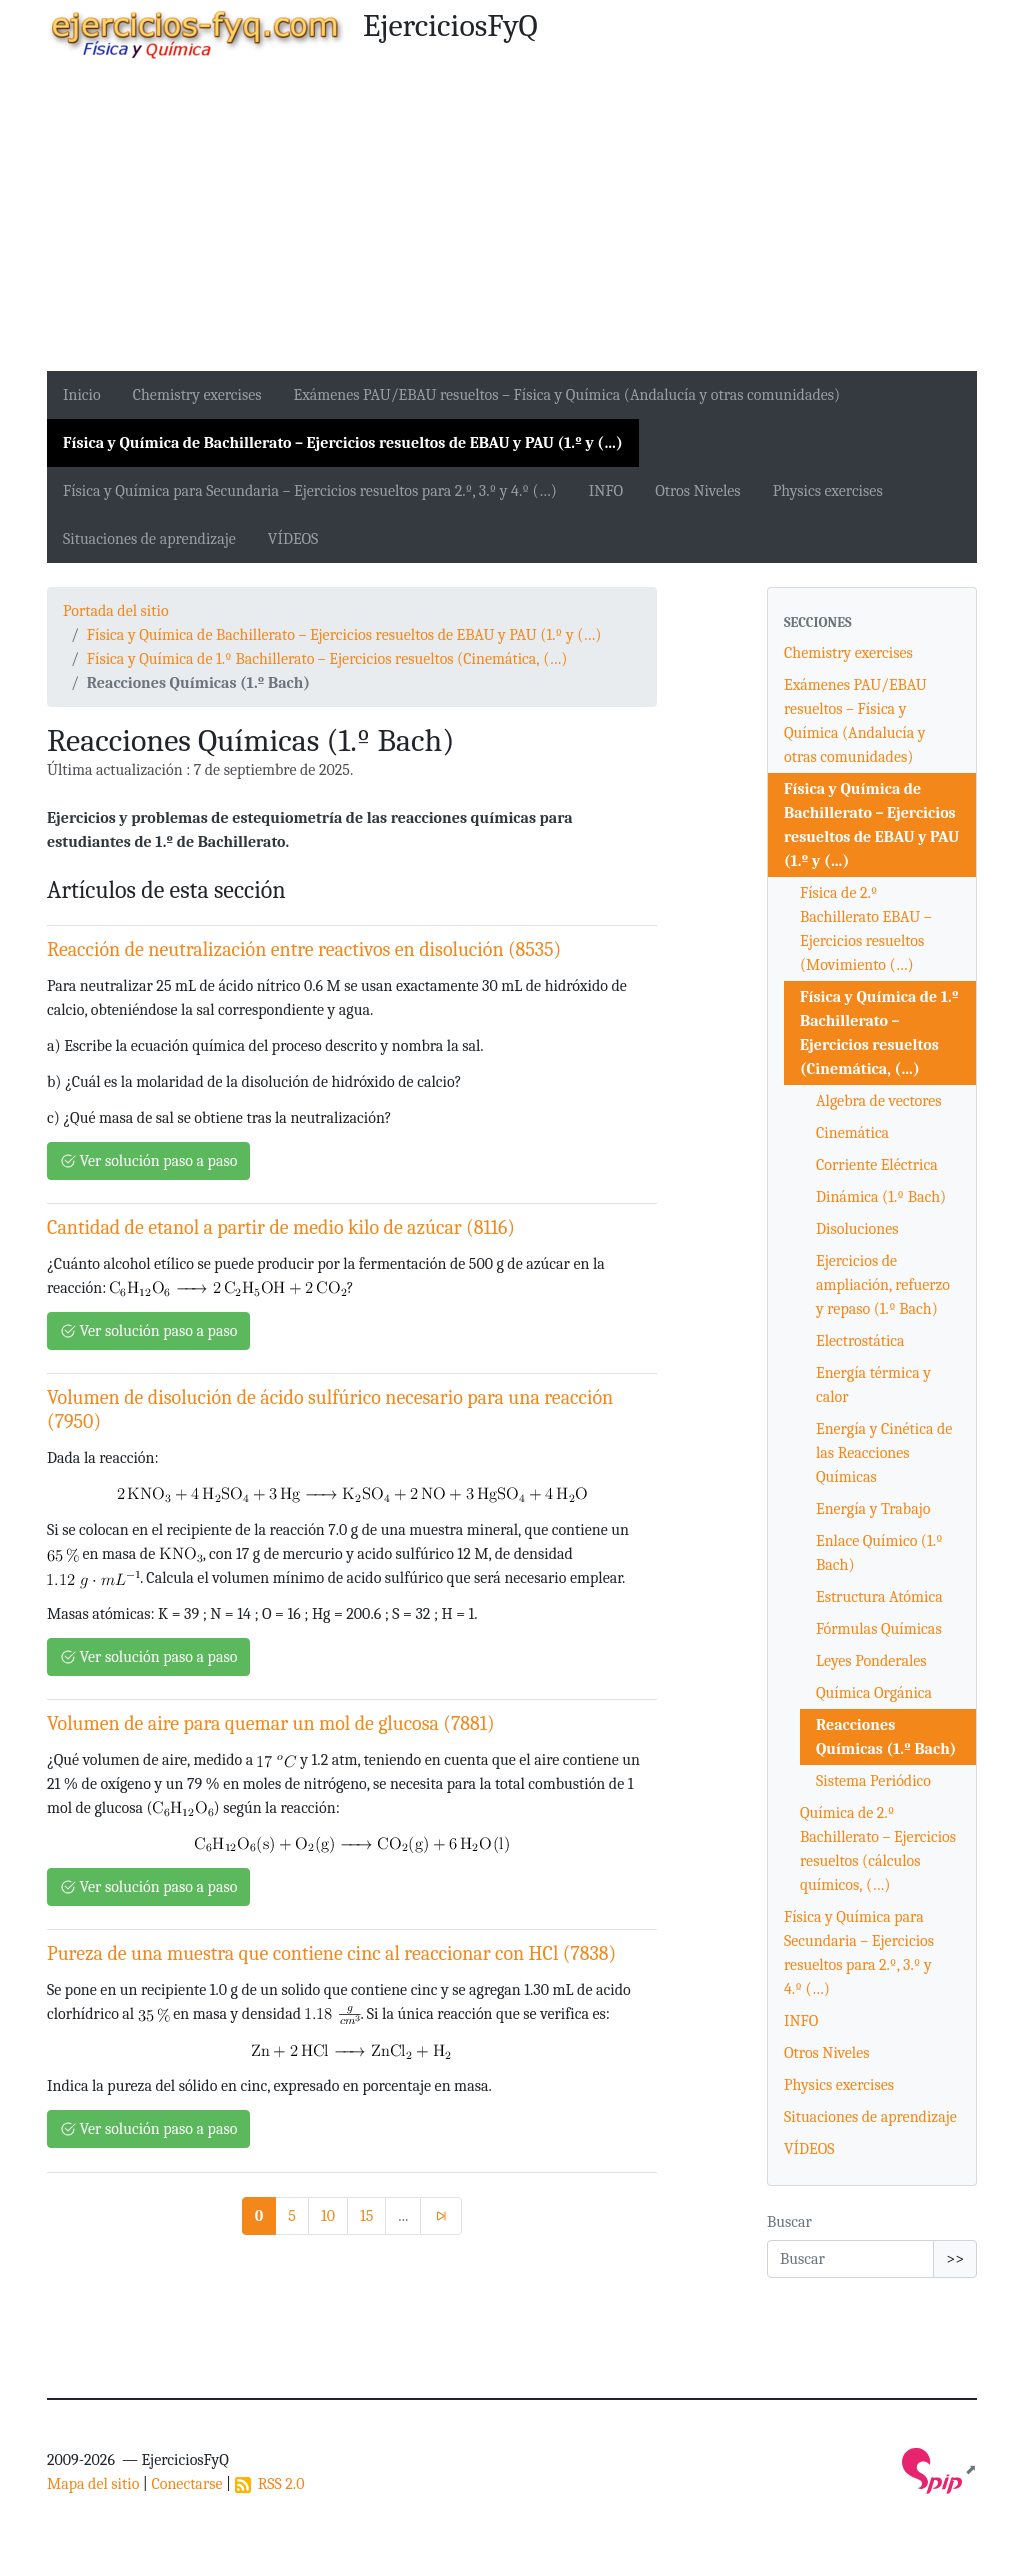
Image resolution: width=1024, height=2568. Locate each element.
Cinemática (852, 1133)
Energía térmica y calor (873, 1385)
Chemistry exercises (197, 395)
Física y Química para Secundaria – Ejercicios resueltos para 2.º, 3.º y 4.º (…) (310, 491)
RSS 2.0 (270, 2484)
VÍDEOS (293, 539)
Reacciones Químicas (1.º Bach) (886, 1737)
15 (366, 2216)
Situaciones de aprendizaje (149, 539)
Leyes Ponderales (871, 1661)
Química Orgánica (874, 1693)
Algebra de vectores (879, 1101)
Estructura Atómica (879, 1597)
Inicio (82, 395)
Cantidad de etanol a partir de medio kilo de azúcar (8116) (281, 1227)
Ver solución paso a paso (148, 1161)
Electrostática (860, 1341)
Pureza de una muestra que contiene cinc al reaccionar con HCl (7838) (331, 1953)
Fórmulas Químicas (879, 1629)
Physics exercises (828, 491)
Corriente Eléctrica (877, 1165)
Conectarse (186, 2484)
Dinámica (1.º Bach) (881, 1197)
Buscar (789, 2222)
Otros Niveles (697, 491)
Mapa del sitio (93, 2484)
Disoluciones (857, 1229)
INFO (606, 491)
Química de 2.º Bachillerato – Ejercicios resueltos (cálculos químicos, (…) (878, 1849)
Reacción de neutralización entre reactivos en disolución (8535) (304, 949)
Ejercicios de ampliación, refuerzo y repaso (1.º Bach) (883, 1285)
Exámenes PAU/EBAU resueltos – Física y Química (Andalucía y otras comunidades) (567, 395)
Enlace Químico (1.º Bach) (879, 1553)
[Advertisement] (512, 221)
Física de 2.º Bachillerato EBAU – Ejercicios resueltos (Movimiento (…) (866, 929)
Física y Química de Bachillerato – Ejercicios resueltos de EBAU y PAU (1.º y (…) (343, 443)
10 (328, 2216)
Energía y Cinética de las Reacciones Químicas (884, 1453)
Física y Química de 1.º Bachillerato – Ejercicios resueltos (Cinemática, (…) (327, 659)
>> (955, 2259)
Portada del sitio (116, 611)
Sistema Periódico (873, 1781)
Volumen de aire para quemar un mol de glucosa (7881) (271, 1723)
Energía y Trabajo (873, 1509)
